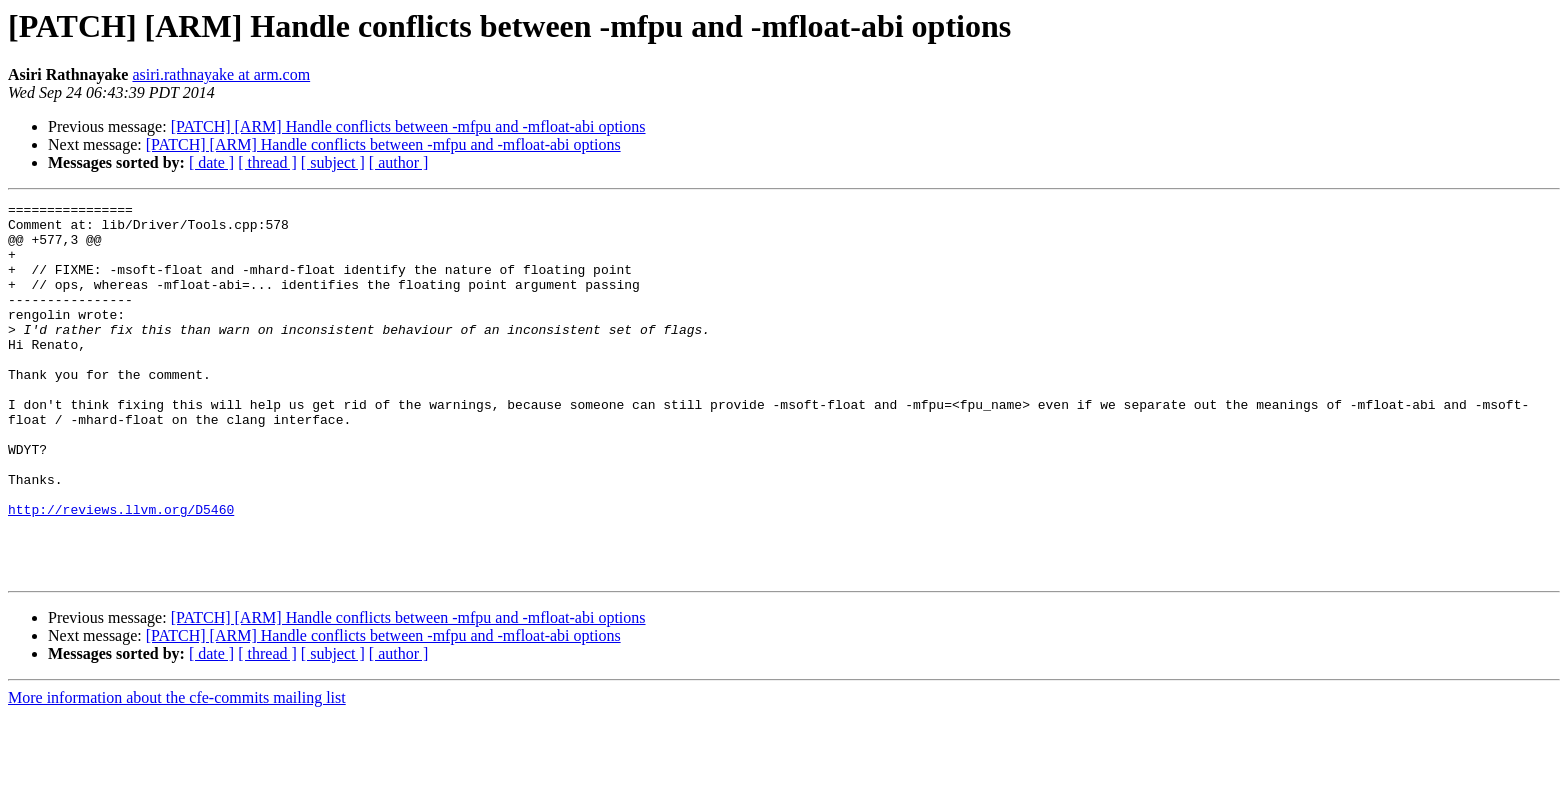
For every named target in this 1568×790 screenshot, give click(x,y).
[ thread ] (267, 162)
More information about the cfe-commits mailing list (177, 772)
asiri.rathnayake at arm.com (221, 74)
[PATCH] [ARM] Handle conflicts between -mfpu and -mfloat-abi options (408, 126)
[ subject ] (333, 162)
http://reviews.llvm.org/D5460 (121, 572)
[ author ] (399, 162)
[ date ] (211, 162)
